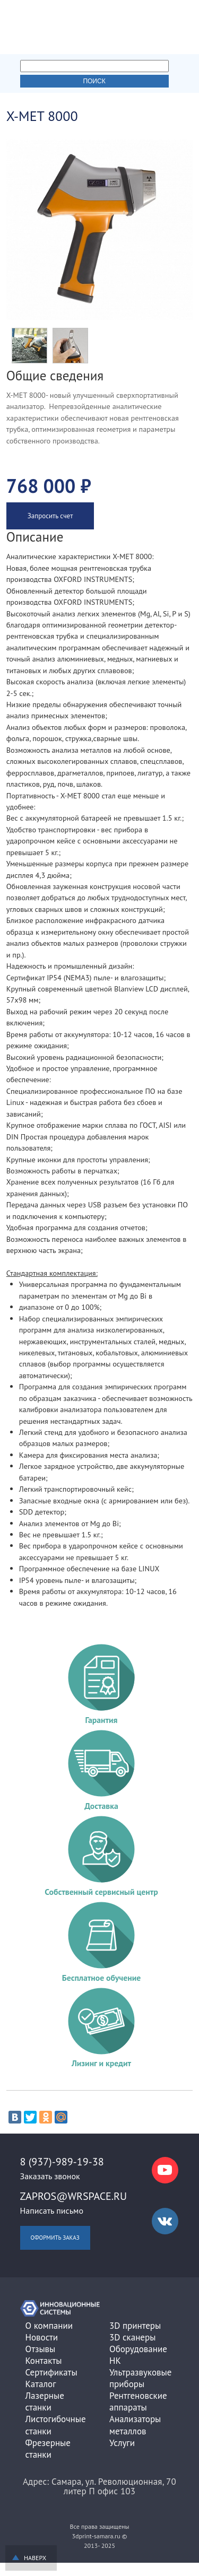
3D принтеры (135, 2325)
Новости (41, 2337)
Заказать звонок (50, 2176)
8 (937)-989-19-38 (62, 2162)
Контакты (43, 2360)
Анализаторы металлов (135, 2424)
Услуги (122, 2443)
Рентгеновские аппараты (138, 2401)
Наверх (35, 2558)
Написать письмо (51, 2210)
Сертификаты (51, 2372)
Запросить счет (50, 515)
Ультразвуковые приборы (140, 2378)
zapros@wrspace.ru (73, 2196)
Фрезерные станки (48, 2448)
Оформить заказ (55, 2237)
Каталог (40, 2384)
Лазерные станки (44, 2401)
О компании (49, 2325)
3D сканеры (132, 2337)
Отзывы (40, 2349)
